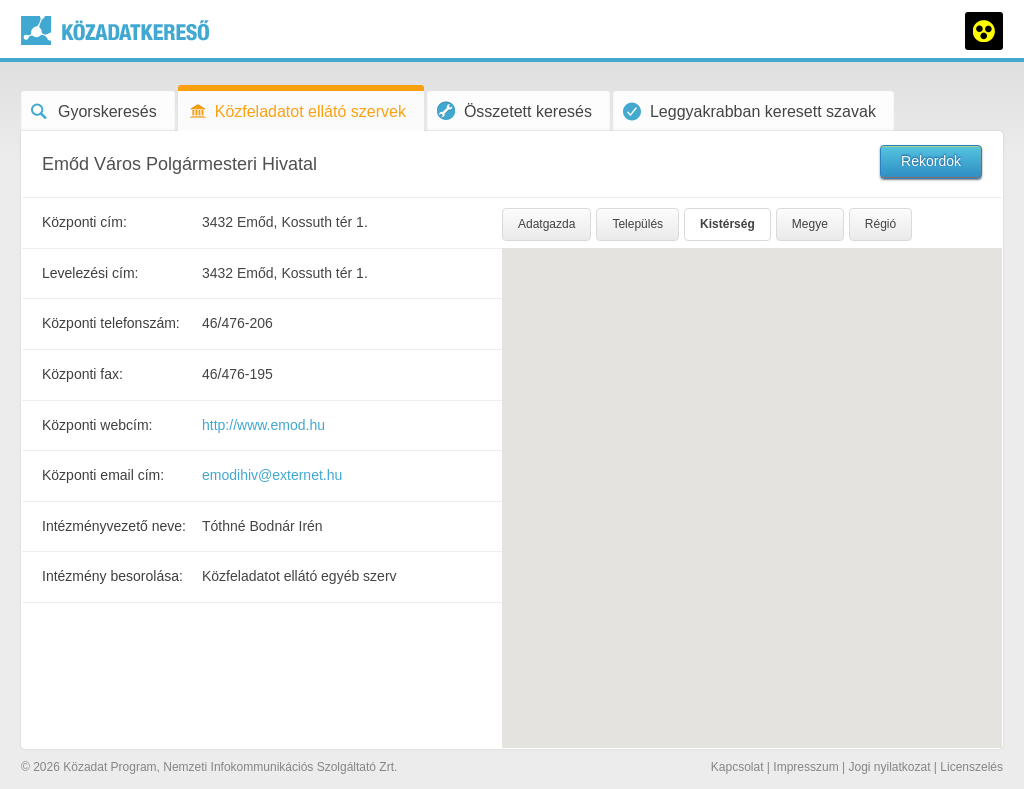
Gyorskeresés (94, 111)
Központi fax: (82, 374)
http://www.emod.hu (263, 425)
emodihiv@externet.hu (272, 475)
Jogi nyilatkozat (889, 767)
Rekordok (931, 161)
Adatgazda (546, 224)
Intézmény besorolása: (112, 576)
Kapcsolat (737, 767)
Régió (880, 224)
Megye (810, 224)
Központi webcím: (97, 425)
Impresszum (805, 767)
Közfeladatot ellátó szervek (297, 111)
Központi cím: (84, 222)
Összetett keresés (514, 110)
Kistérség (727, 224)
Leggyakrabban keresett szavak (749, 111)
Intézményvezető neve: (114, 526)
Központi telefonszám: (111, 323)
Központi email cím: (103, 475)
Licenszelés (971, 767)
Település (637, 224)
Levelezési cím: (90, 273)
